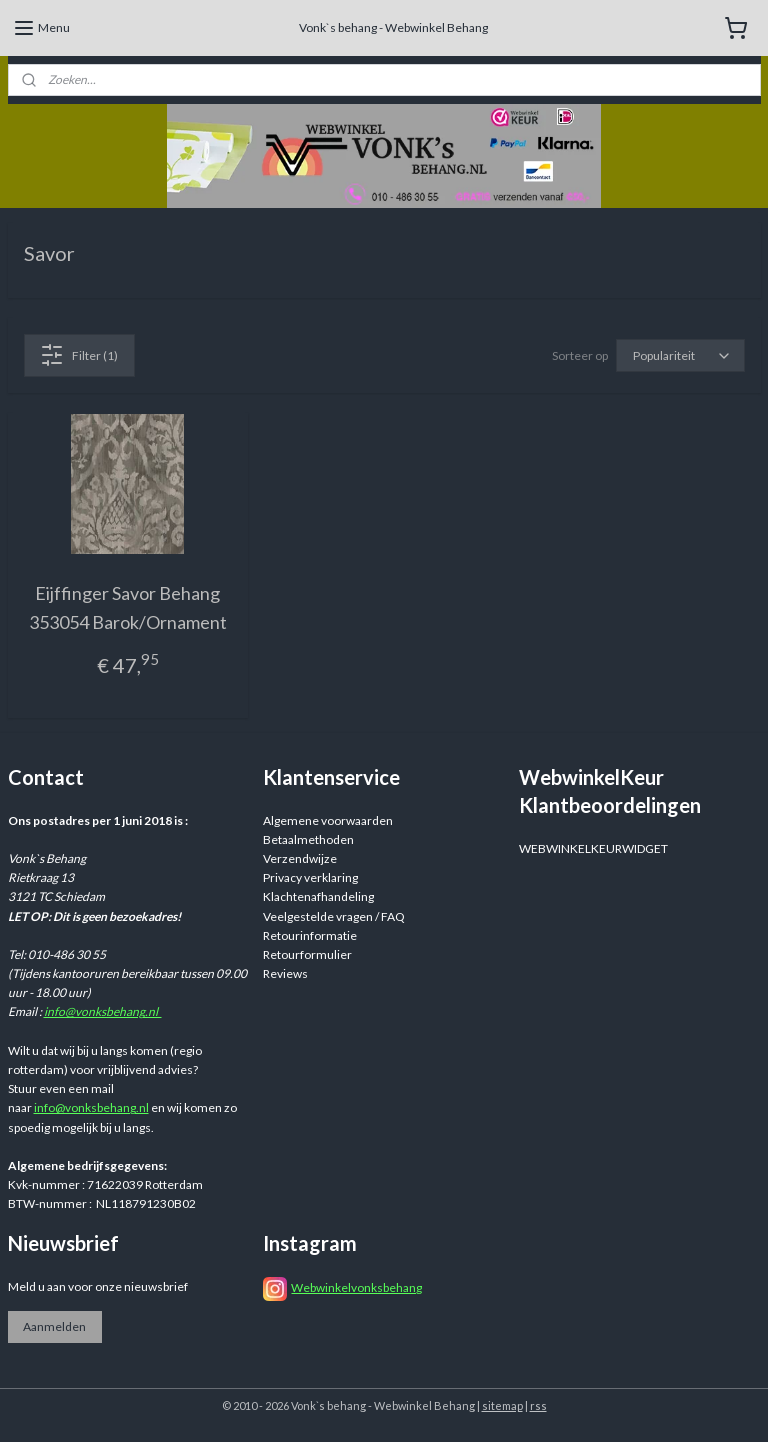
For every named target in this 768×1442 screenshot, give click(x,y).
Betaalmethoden (308, 839)
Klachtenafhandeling (318, 896)
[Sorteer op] (680, 355)
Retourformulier (307, 954)
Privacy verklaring (310, 877)
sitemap (502, 1405)
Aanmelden (54, 1326)
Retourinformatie (310, 935)
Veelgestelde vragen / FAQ (334, 916)
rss (538, 1405)
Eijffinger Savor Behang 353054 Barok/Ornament (128, 607)
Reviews (285, 973)
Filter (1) (79, 355)
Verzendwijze (300, 858)
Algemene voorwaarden (328, 820)
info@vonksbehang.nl (103, 1011)
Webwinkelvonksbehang (356, 1287)
